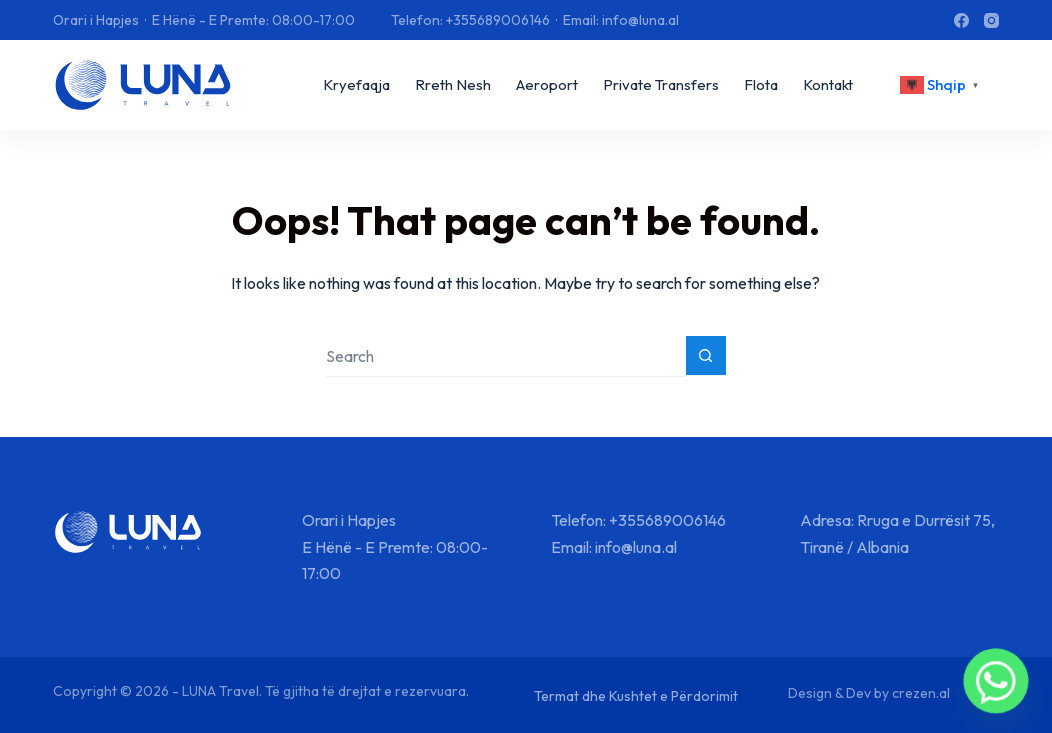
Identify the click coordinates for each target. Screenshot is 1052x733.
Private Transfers (661, 84)
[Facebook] (961, 20)
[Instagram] (991, 20)
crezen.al (921, 693)
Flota (761, 84)
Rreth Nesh (453, 84)
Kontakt (828, 84)
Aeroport (547, 84)
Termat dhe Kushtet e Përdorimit (636, 696)
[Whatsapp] (996, 681)
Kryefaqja (356, 84)
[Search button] (706, 356)
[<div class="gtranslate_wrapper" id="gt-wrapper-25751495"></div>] (942, 85)
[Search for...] (506, 356)
